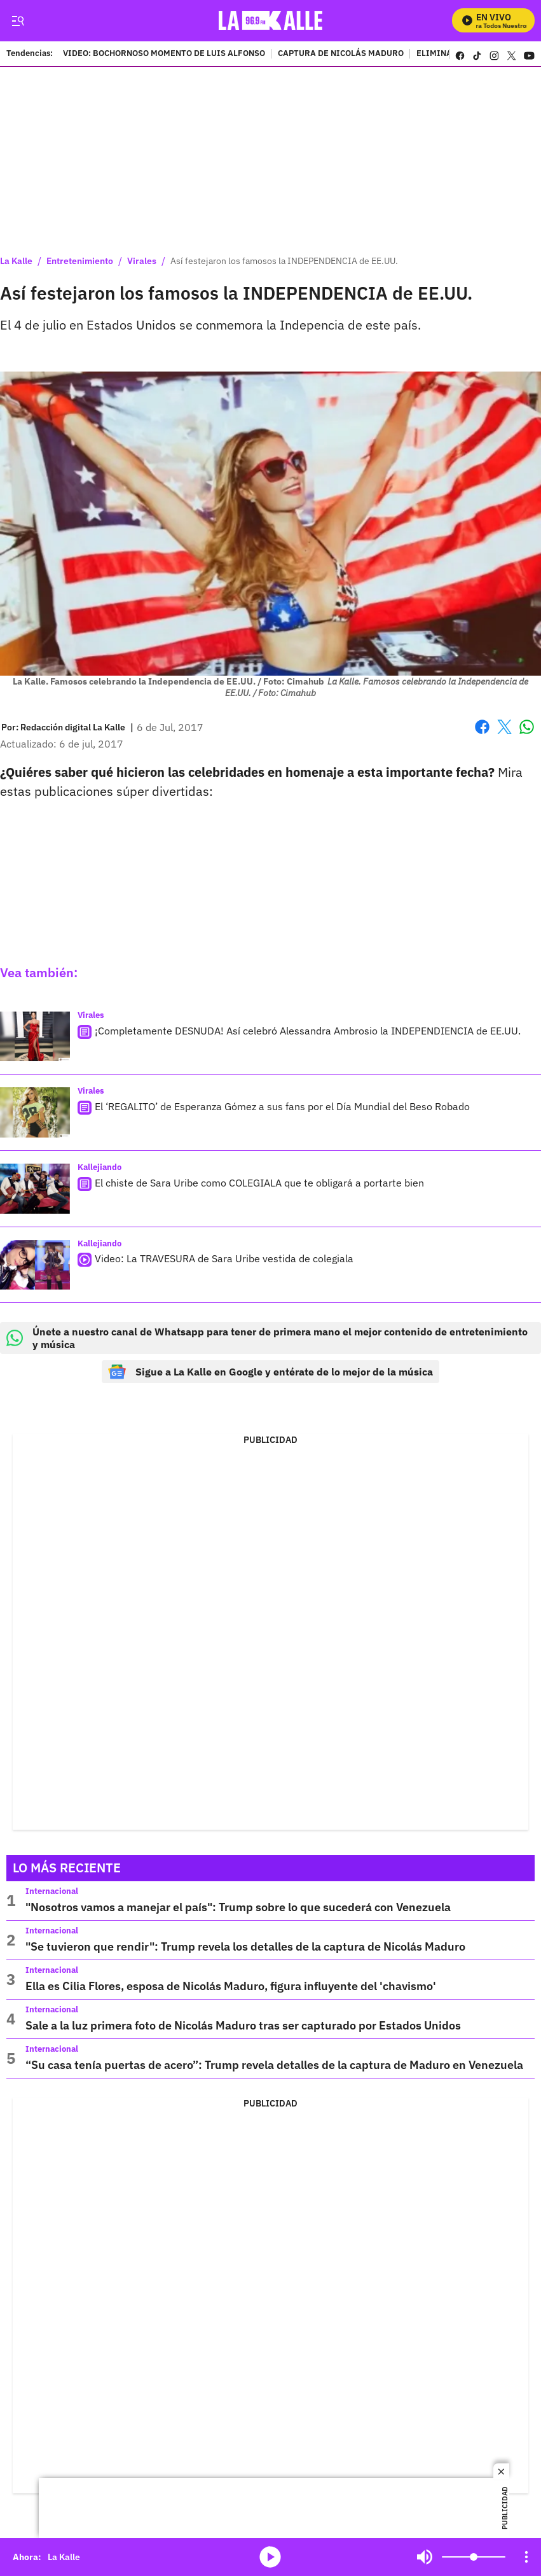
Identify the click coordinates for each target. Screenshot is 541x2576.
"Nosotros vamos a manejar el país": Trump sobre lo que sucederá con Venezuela (238, 1907)
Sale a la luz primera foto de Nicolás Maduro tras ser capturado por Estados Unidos (243, 2025)
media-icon (270, 2557)
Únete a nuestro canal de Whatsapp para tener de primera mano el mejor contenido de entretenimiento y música (267, 1338)
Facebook (482, 727)
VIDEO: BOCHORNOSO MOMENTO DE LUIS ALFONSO (164, 54)
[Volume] (473, 2557)
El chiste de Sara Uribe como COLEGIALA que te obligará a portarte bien (259, 1182)
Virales (141, 260)
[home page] (270, 21)
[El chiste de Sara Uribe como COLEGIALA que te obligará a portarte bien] (35, 1189)
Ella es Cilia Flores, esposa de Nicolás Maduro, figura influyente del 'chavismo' (230, 1986)
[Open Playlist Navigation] (526, 2557)
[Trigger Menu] (17, 21)
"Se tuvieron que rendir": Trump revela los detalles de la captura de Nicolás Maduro (245, 1946)
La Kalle (16, 260)
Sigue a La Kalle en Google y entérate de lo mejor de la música (270, 1371)
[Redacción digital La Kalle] (72, 727)
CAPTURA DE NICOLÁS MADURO (341, 54)
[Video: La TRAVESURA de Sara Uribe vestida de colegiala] (35, 1265)
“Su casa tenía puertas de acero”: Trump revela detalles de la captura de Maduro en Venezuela (274, 2064)
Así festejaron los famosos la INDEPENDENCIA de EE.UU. (284, 260)
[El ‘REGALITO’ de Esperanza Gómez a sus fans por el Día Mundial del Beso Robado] (35, 1112)
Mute (424, 2557)
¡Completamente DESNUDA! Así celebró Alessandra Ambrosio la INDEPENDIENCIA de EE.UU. (308, 1030)
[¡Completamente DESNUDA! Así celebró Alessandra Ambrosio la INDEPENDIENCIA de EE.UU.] (35, 1037)
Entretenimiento (79, 260)
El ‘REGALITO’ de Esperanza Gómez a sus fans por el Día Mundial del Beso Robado (282, 1106)
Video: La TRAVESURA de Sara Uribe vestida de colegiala (224, 1259)
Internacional (51, 1891)
